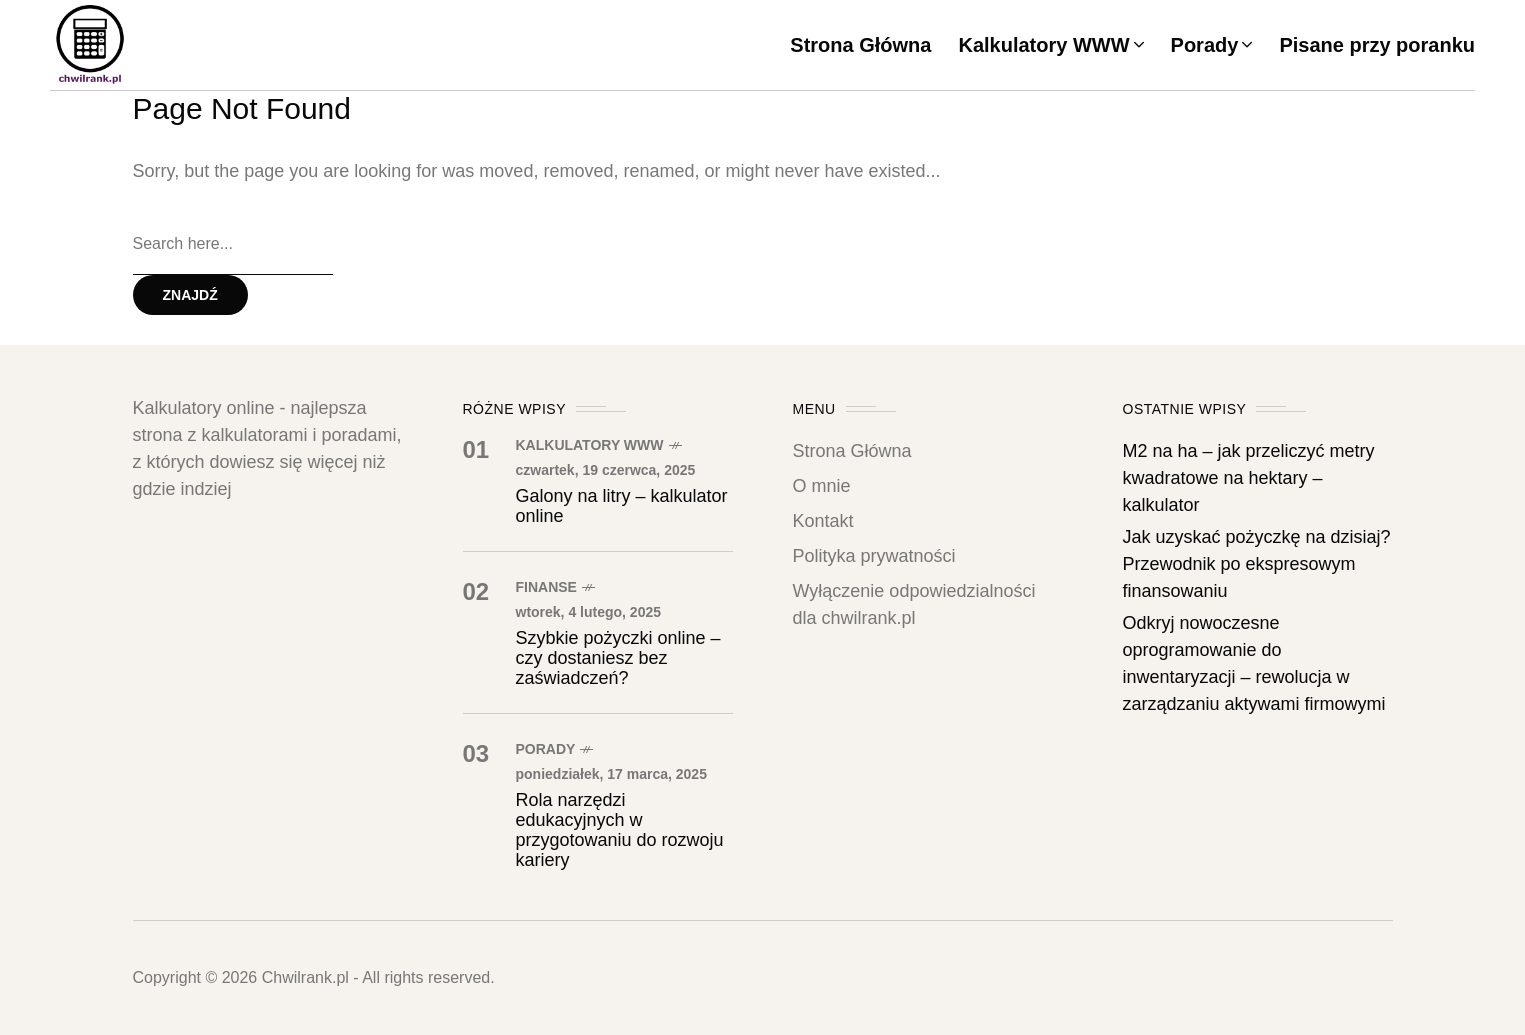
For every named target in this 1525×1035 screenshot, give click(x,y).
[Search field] (233, 245)
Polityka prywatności (874, 556)
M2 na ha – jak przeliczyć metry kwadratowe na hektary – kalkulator (1249, 478)
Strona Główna (852, 451)
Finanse (546, 587)
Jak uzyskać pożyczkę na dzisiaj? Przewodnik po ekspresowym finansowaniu (1257, 564)
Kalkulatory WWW (590, 445)
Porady (546, 749)
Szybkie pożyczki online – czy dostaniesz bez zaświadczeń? (618, 658)
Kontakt (823, 521)
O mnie (822, 486)
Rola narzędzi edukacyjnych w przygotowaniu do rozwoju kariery (620, 830)
